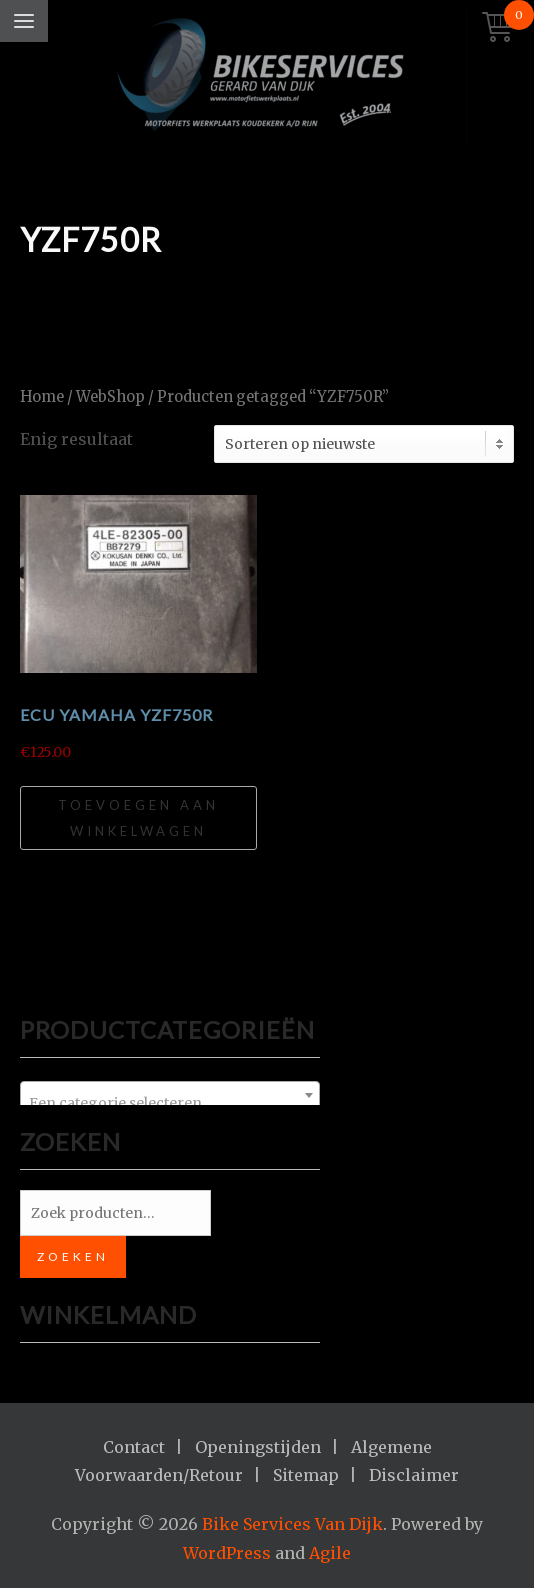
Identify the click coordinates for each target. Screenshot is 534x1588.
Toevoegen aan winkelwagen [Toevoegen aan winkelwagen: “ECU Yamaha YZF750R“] (138, 818)
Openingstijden (258, 1447)
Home (42, 397)
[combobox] (170, 1095)
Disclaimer (414, 1475)
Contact (134, 1447)
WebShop (110, 397)
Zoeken (73, 1256)
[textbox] (170, 1103)
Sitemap (306, 1475)
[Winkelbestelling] (364, 444)
